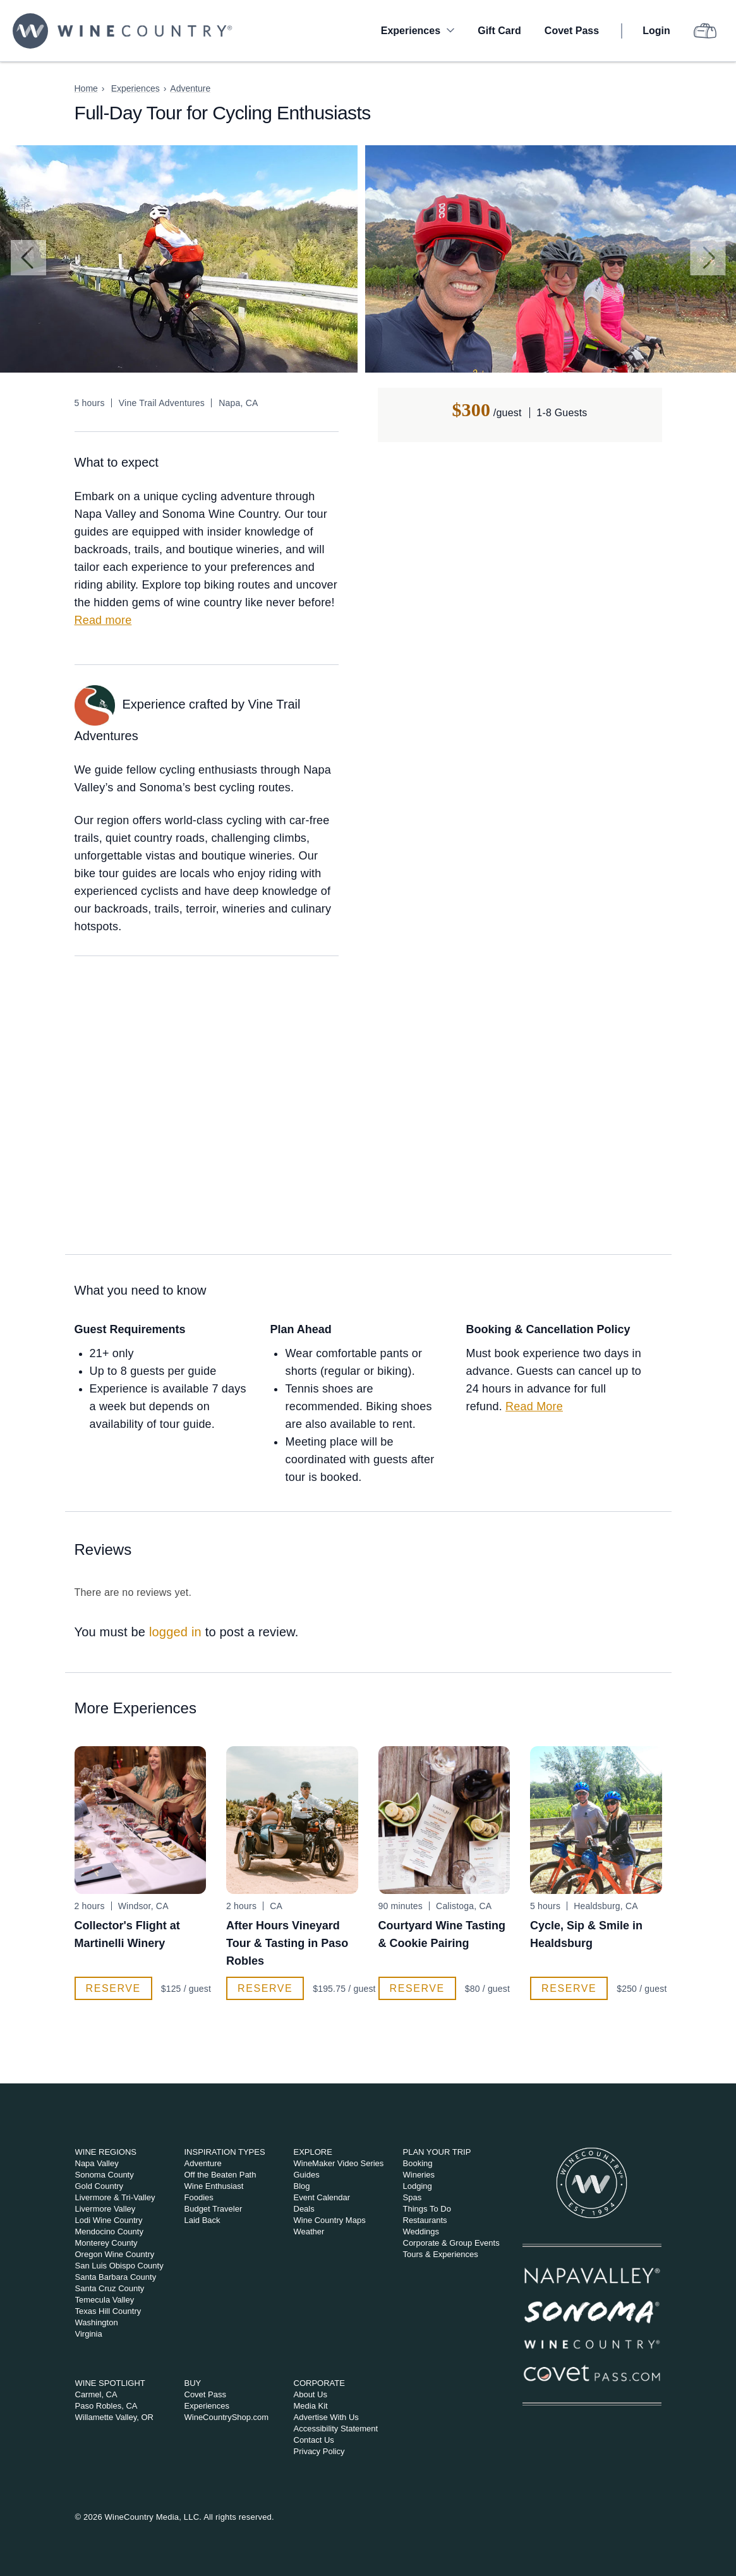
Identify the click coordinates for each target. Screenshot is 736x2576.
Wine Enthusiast (214, 2186)
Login (656, 30)
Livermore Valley (105, 2209)
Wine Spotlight (110, 2383)
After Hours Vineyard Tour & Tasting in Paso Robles (287, 1943)
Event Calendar (322, 2197)
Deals (304, 2209)
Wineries (419, 2174)
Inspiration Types (224, 2152)
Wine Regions (106, 2152)
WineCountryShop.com (226, 2417)
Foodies (199, 2197)
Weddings (421, 2231)
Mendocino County (109, 2231)
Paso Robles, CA (106, 2406)
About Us (310, 2394)
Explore (313, 2152)
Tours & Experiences (440, 2254)
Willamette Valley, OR (114, 2417)
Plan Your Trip (437, 2152)
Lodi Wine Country (109, 2220)
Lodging (417, 2186)
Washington (96, 2322)
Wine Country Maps (330, 2220)
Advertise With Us (326, 2417)
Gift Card (499, 30)
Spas (412, 2197)
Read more (103, 620)
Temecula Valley (105, 2299)
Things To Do (427, 2209)
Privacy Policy (319, 2451)
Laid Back (202, 2220)
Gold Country (99, 2186)
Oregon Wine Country (115, 2254)
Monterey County (106, 2243)
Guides (307, 2174)
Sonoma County (104, 2174)
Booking (418, 2163)
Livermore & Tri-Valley (115, 2197)
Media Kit (311, 2406)
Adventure (190, 88)
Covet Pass (572, 30)
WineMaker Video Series (339, 2163)
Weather (309, 2231)
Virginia (88, 2334)
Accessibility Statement (336, 2428)
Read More (534, 1406)
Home (86, 88)
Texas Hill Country (108, 2311)
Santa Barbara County (116, 2277)
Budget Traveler (213, 2209)
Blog (302, 2186)
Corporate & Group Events (451, 2243)
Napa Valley (97, 2163)
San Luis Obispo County (119, 2265)
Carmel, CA (96, 2394)
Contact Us (314, 2440)
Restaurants (425, 2220)
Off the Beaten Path (220, 2174)
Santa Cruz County (110, 2288)
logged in (175, 1632)
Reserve (113, 1988)
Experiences (410, 30)
